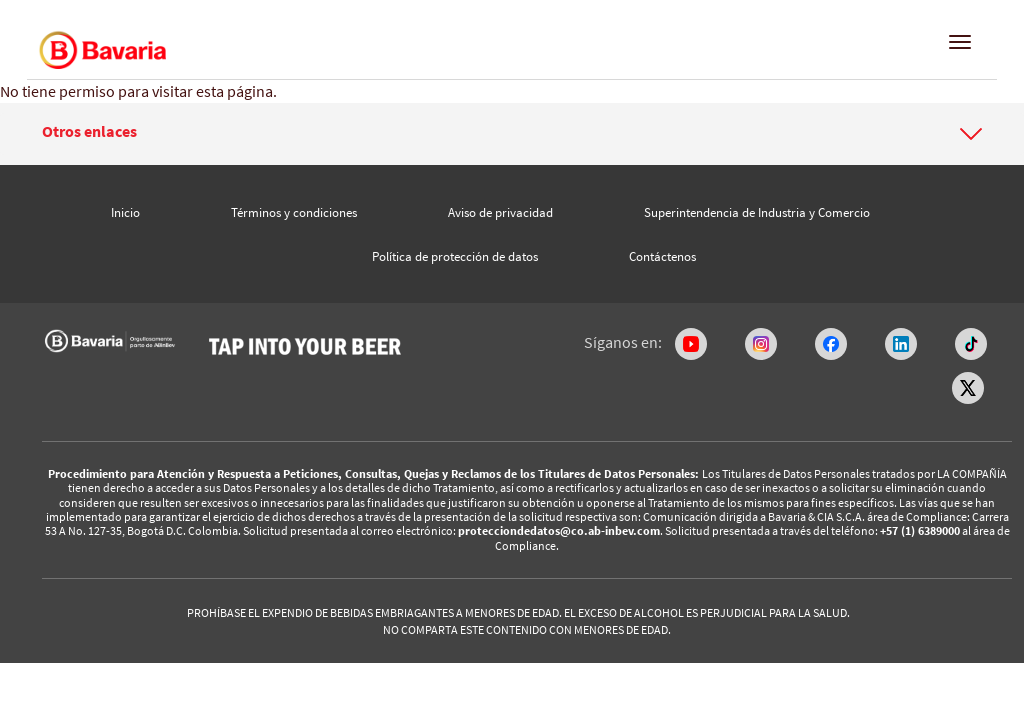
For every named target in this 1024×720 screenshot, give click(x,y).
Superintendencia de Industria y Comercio (757, 212)
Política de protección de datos (455, 256)
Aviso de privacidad (500, 212)
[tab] (512, 134)
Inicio (125, 212)
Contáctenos (662, 256)
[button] (512, 132)
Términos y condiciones (294, 212)
